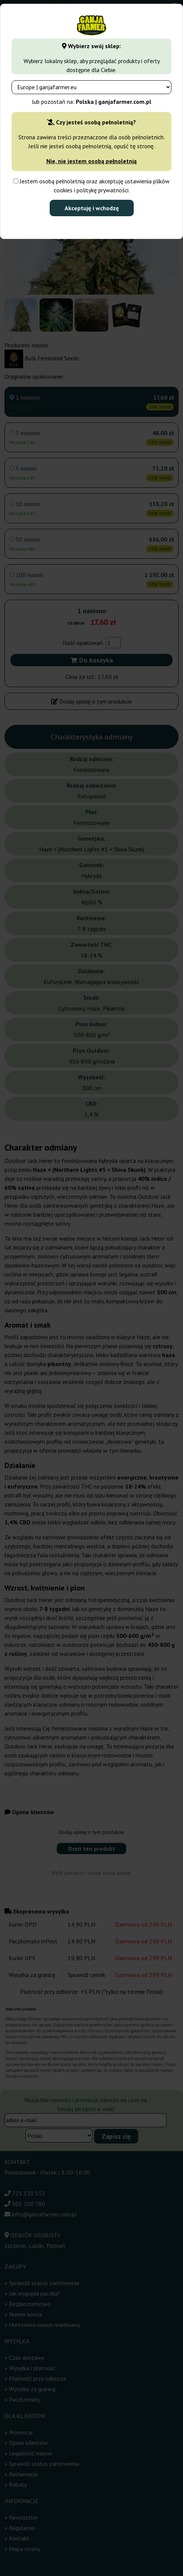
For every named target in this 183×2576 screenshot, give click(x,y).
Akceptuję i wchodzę (92, 208)
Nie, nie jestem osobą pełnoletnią (91, 161)
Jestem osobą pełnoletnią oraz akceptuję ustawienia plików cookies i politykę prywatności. (91, 185)
